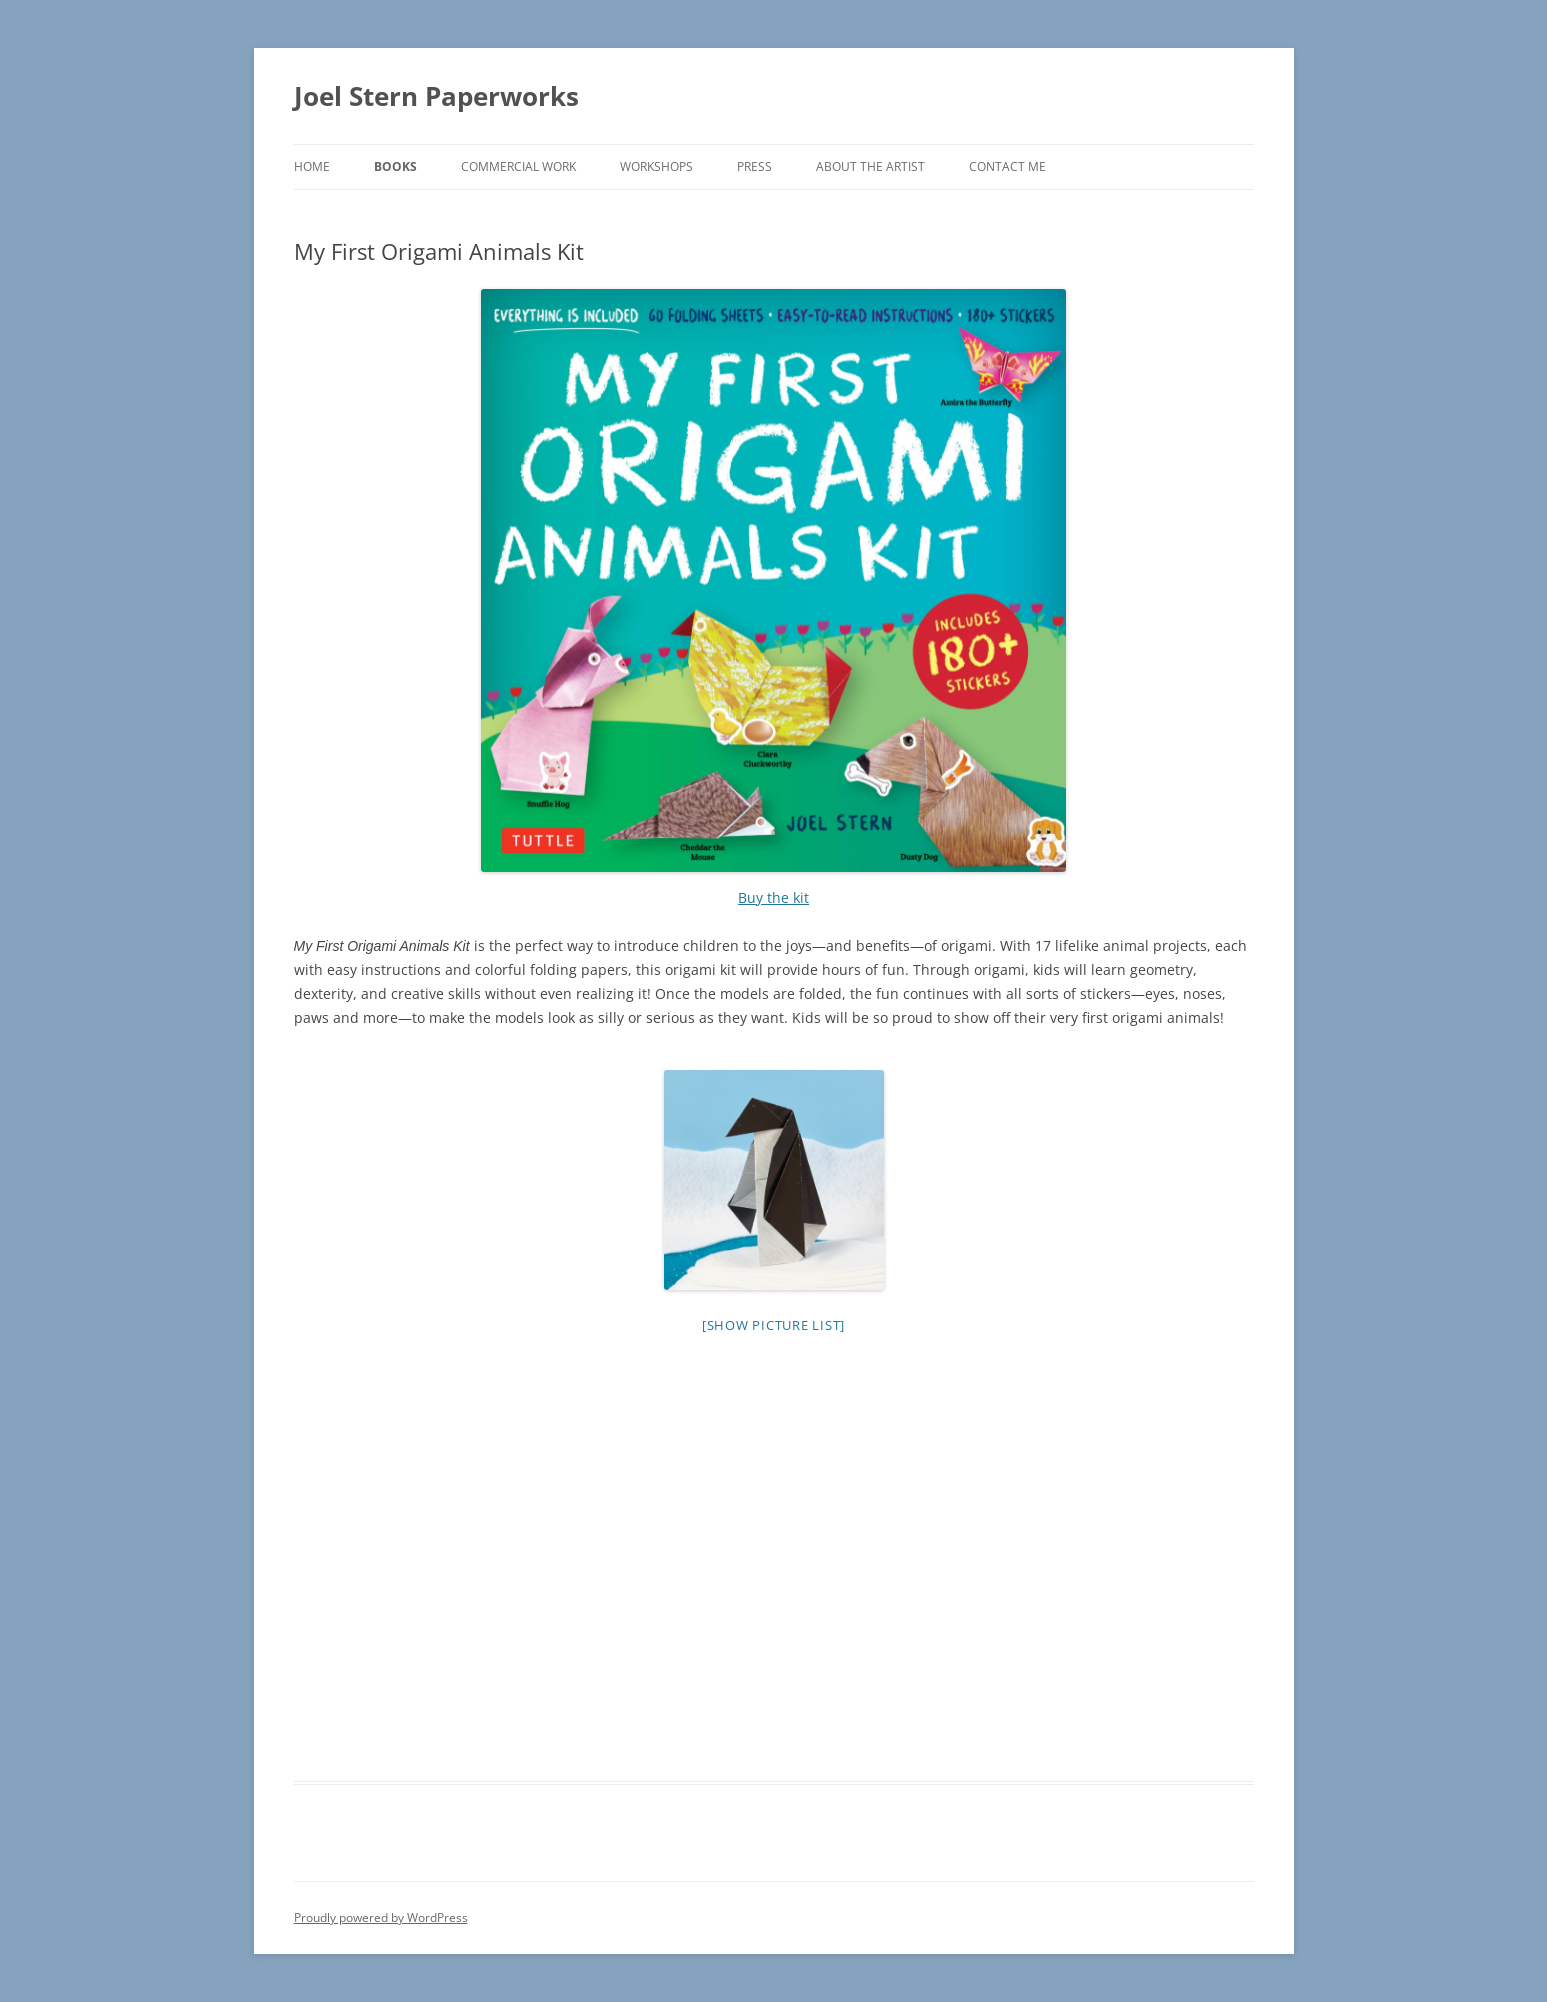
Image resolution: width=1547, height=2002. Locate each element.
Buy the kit (773, 897)
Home (312, 166)
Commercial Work (518, 166)
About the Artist (870, 166)
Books (395, 166)
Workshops (656, 166)
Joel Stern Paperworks (436, 96)
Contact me (1007, 166)
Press (754, 166)
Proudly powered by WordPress (381, 1917)
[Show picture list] (773, 1325)
